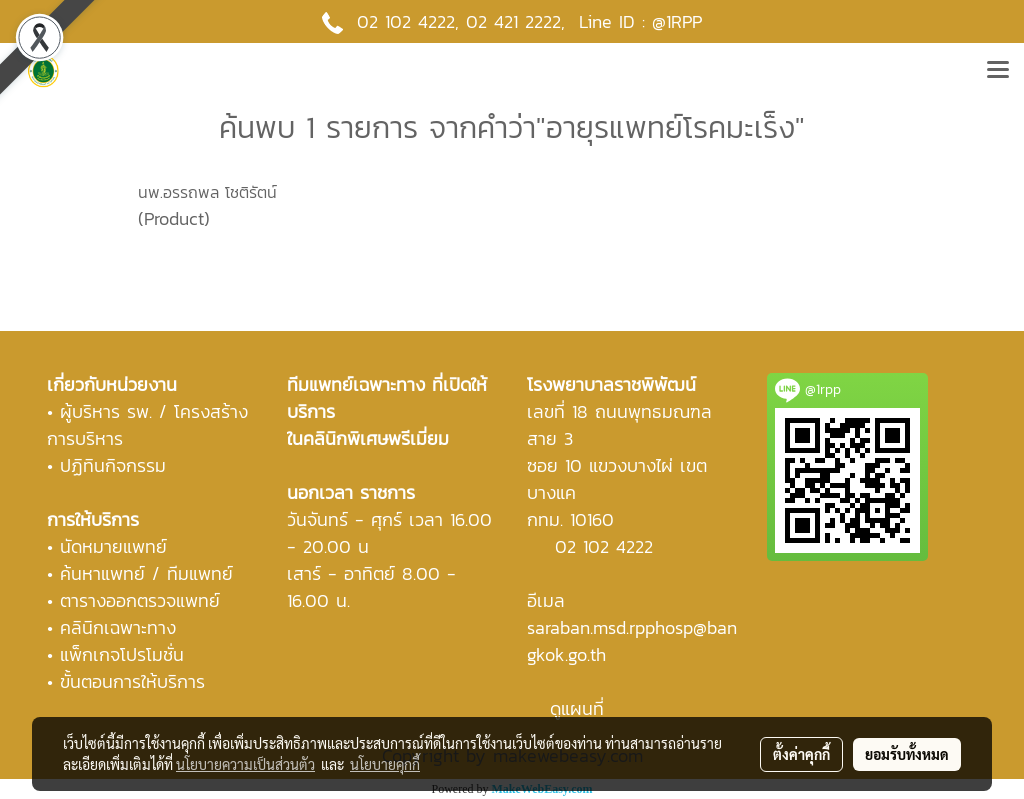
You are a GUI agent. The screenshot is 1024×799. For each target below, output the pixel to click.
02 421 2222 (513, 21)
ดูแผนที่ (577, 708)
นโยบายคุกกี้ (385, 764)
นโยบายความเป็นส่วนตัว (245, 764)
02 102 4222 (604, 546)
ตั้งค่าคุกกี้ (801, 754)
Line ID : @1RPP (640, 21)
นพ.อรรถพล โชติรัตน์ (207, 192)
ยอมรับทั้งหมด (907, 754)
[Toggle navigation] (998, 71)
